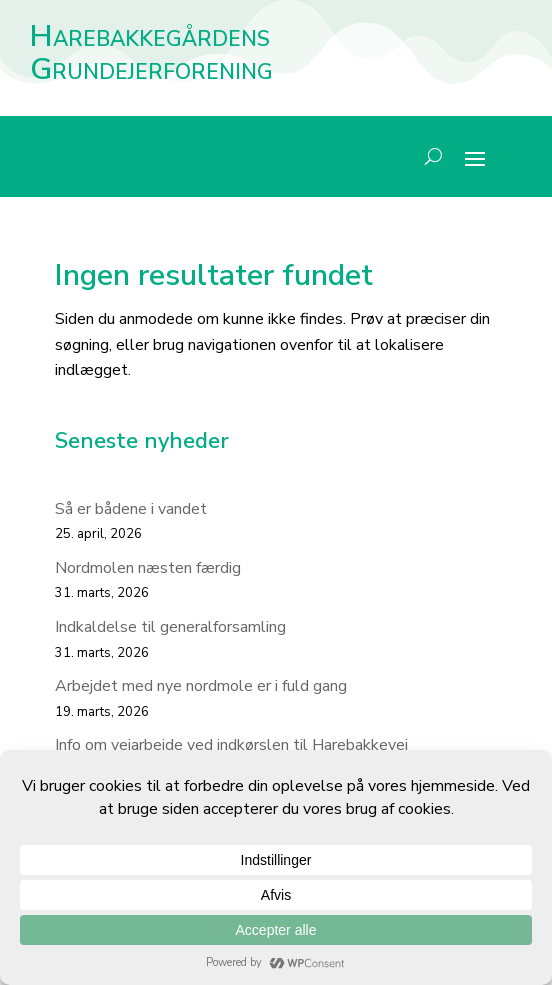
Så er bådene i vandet (131, 509)
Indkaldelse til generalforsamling (170, 627)
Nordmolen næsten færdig (148, 568)
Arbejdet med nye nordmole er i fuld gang (201, 686)
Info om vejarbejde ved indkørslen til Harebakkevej (231, 745)
